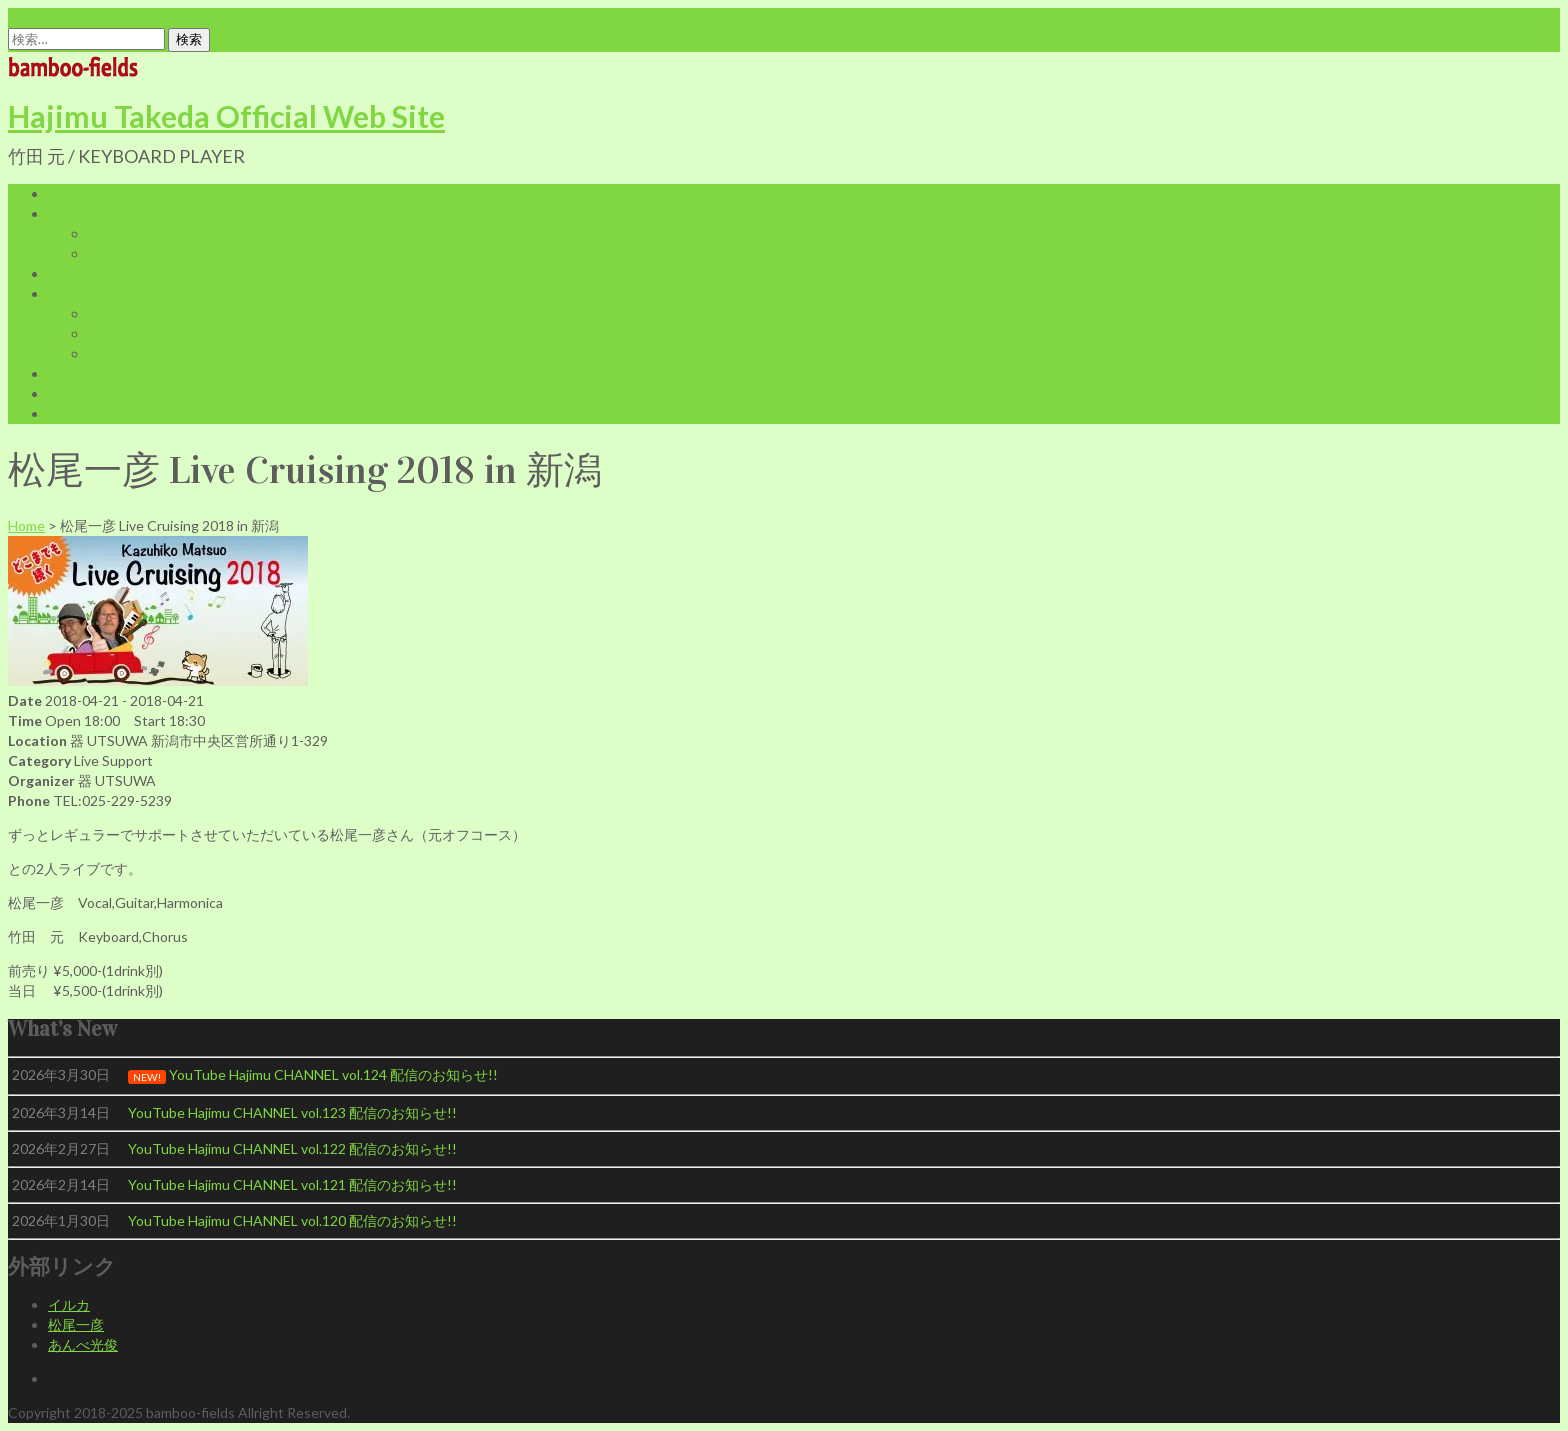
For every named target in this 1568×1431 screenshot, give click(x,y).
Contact (74, 413)
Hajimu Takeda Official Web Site (226, 116)
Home (66, 193)
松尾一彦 (76, 1324)
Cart (102, 313)
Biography (119, 233)
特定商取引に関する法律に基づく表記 (207, 353)
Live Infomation (96, 273)
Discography (127, 253)
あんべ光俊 (83, 1344)
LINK (64, 393)
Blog (62, 373)
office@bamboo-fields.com (91, 17)
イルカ (69, 1304)
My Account (126, 333)
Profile (68, 213)
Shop (64, 293)
